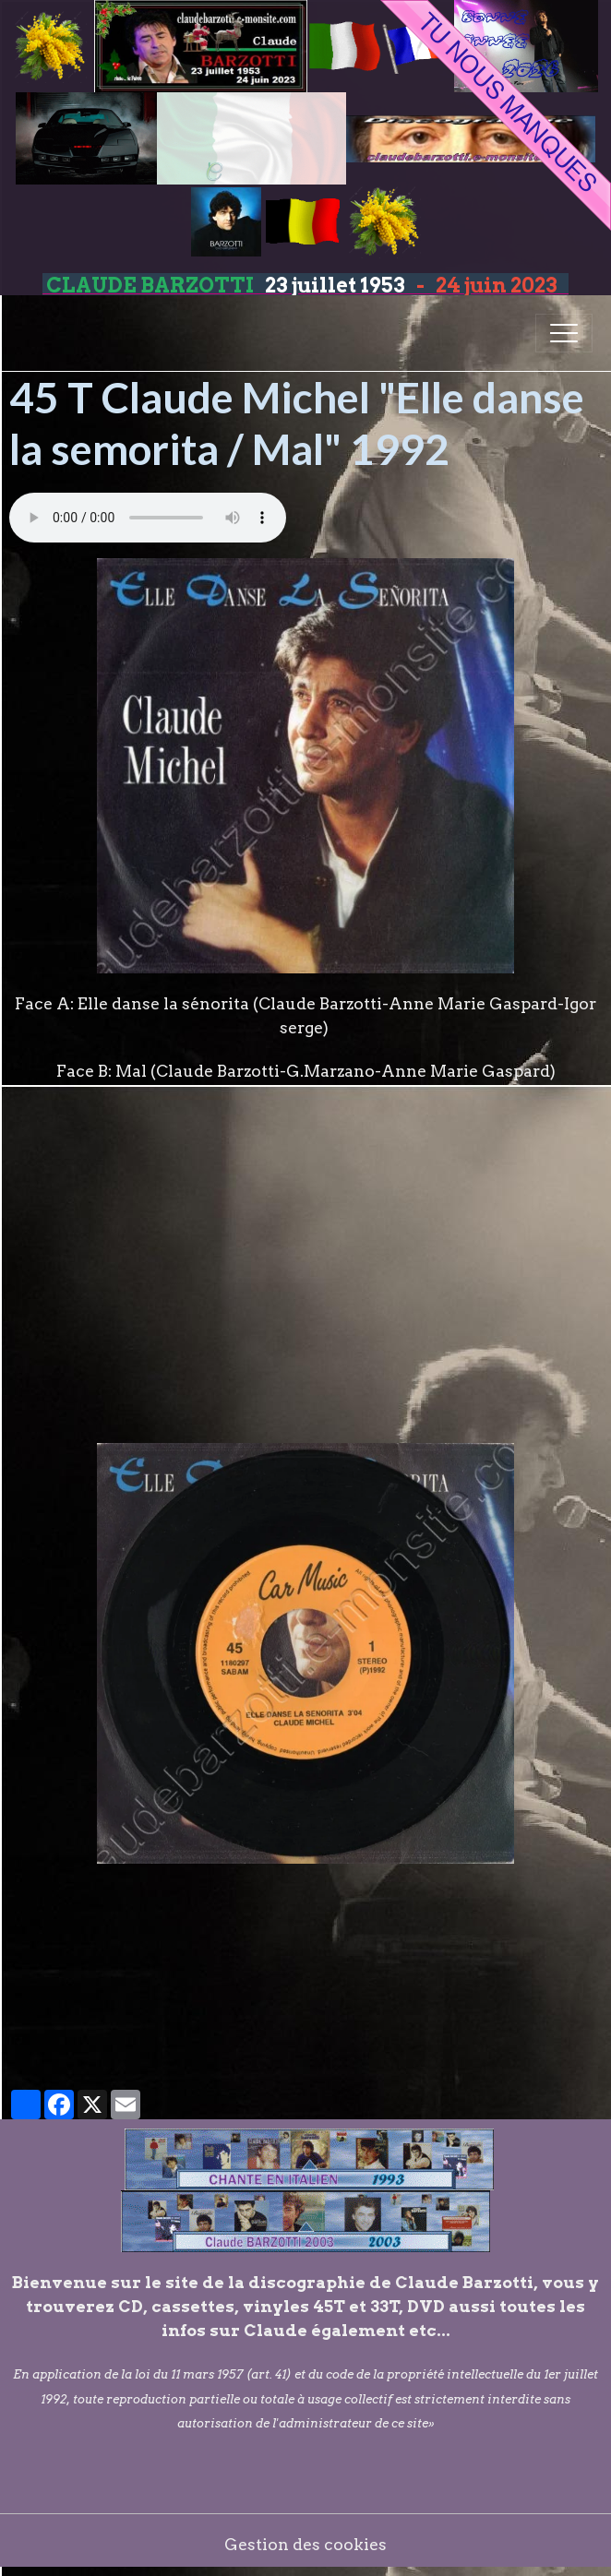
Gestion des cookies (305, 2544)
